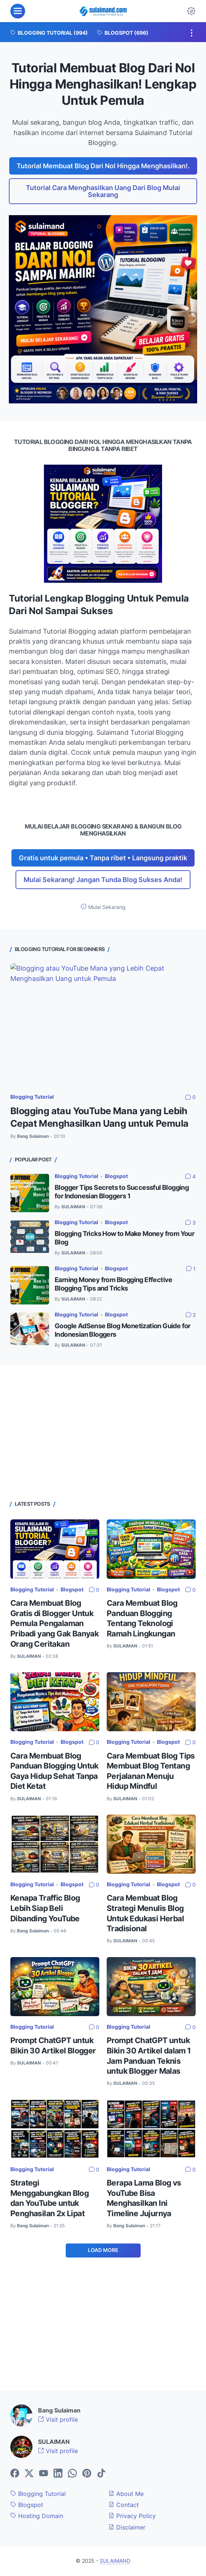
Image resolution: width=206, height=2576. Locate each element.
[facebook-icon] (14, 2474)
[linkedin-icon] (58, 2474)
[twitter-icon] (29, 2474)
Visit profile (58, 2419)
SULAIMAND (115, 2561)
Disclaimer (127, 2527)
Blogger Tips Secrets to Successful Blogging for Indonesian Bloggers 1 (122, 1192)
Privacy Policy (132, 2516)
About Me (126, 2493)
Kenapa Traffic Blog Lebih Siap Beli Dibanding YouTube (45, 1908)
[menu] (17, 11)
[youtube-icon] (43, 2474)
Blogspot (116, 1176)
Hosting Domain (36, 2516)
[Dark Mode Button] (191, 11)
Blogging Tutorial (32, 1097)
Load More (103, 2250)
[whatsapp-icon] (72, 2474)
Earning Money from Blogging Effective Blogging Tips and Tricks (113, 1284)
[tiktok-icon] (101, 2474)
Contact (124, 2504)
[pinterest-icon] (86, 2474)
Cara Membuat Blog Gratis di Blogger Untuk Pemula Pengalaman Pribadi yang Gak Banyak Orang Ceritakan (54, 1623)
